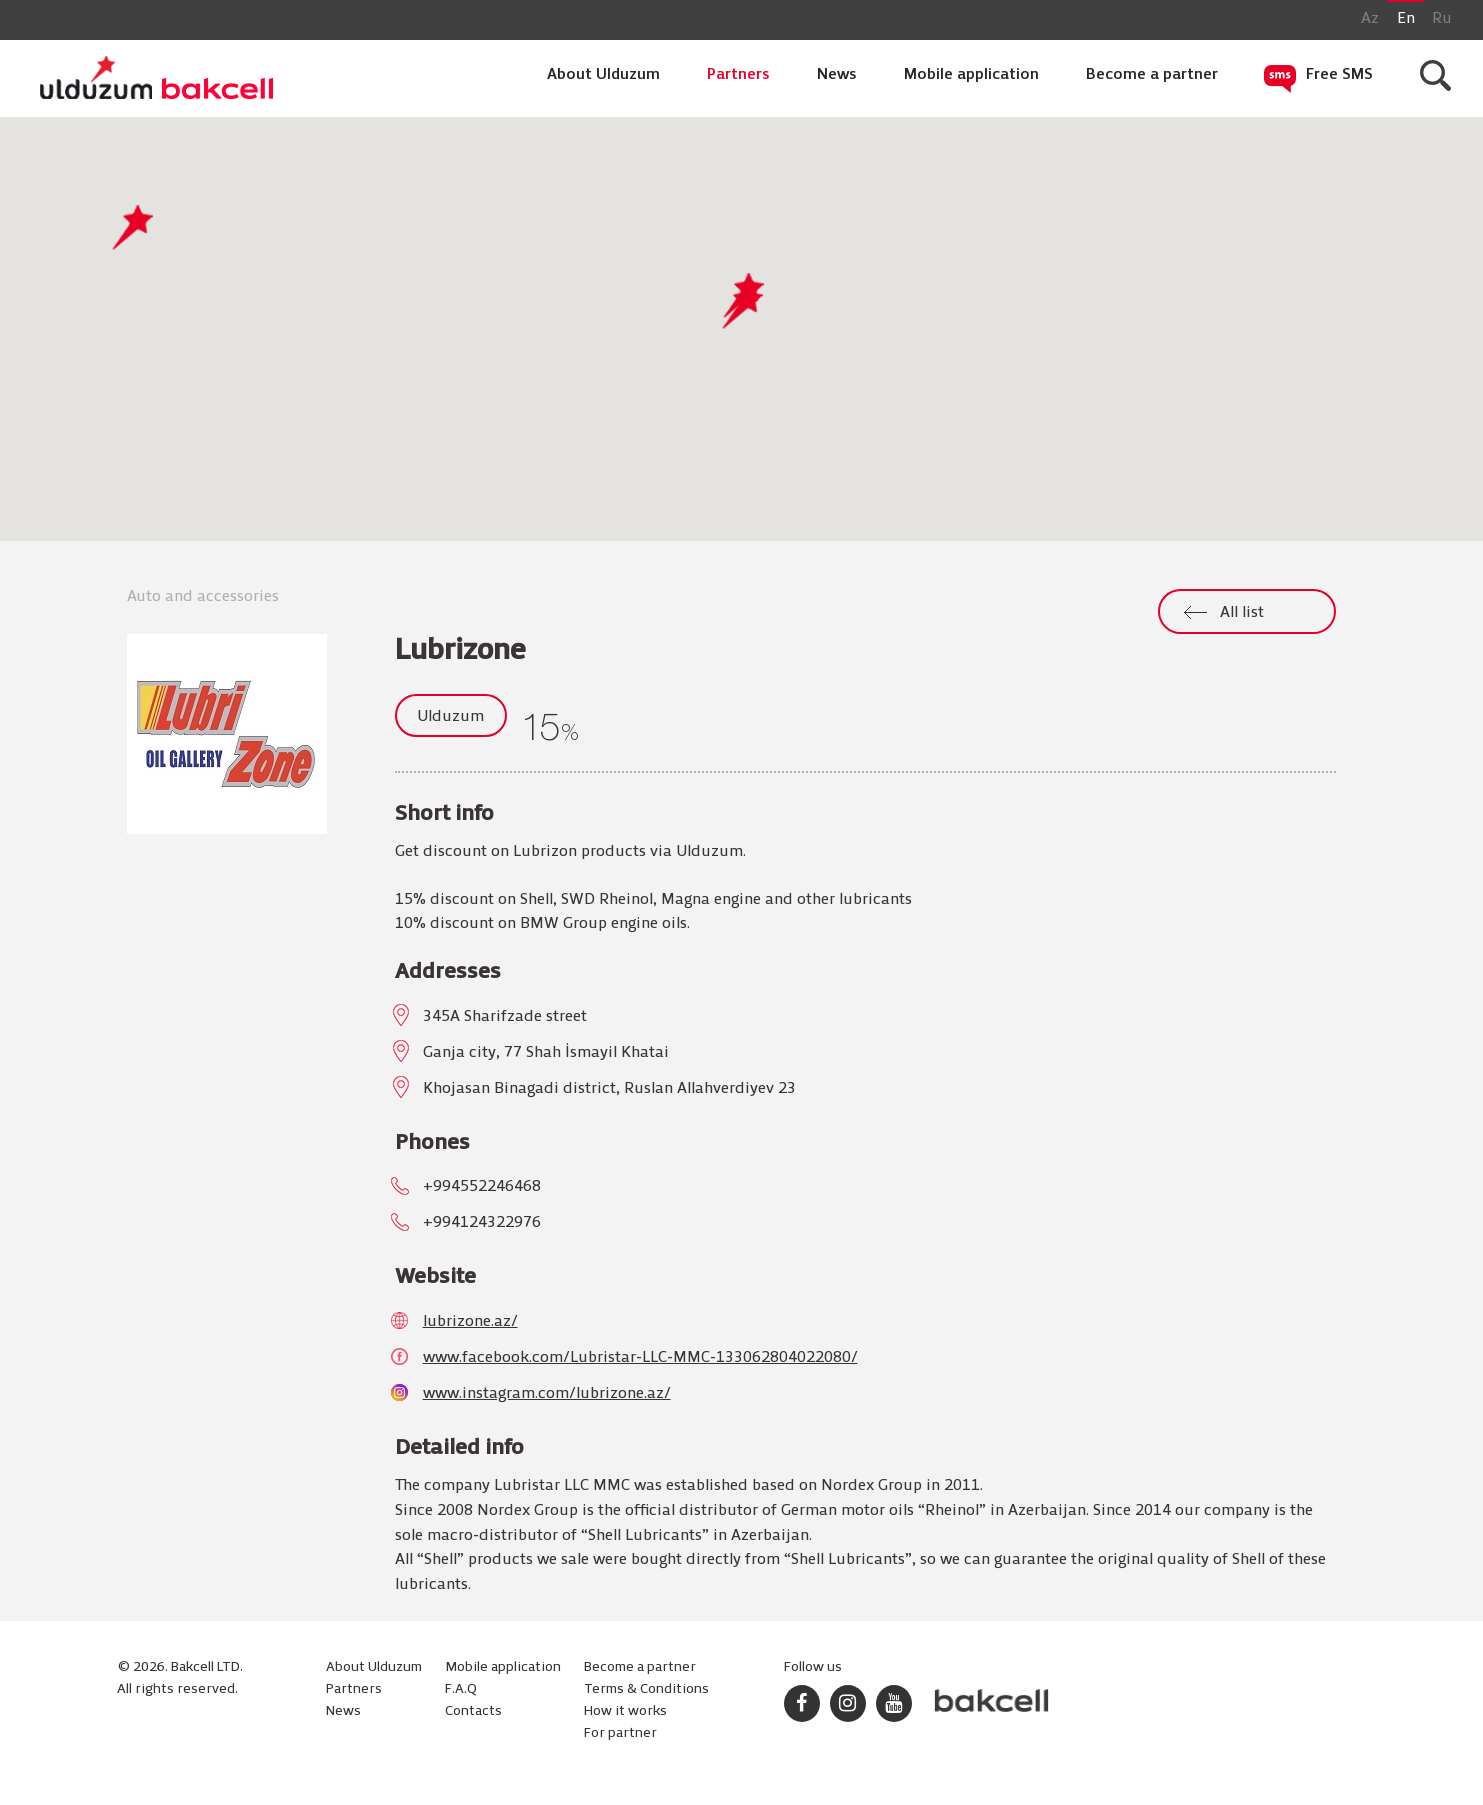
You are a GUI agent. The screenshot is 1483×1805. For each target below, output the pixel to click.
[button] (742, 306)
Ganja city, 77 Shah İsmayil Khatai (546, 1053)
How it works (625, 1711)
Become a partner (1152, 75)
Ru (1442, 19)
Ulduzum (450, 717)
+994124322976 (482, 1223)
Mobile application (971, 75)
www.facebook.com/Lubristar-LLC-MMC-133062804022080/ (640, 1358)
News (837, 75)
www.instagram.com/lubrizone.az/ (547, 1394)
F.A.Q (461, 1689)
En (1406, 19)
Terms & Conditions (646, 1689)
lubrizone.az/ (470, 1322)
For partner (620, 1733)
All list (1242, 613)
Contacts (473, 1711)
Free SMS (1339, 75)
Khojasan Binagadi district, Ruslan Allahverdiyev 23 (609, 1089)
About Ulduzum (603, 75)
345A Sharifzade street (505, 1017)
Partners (738, 75)
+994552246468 (482, 1187)
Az (1370, 19)
